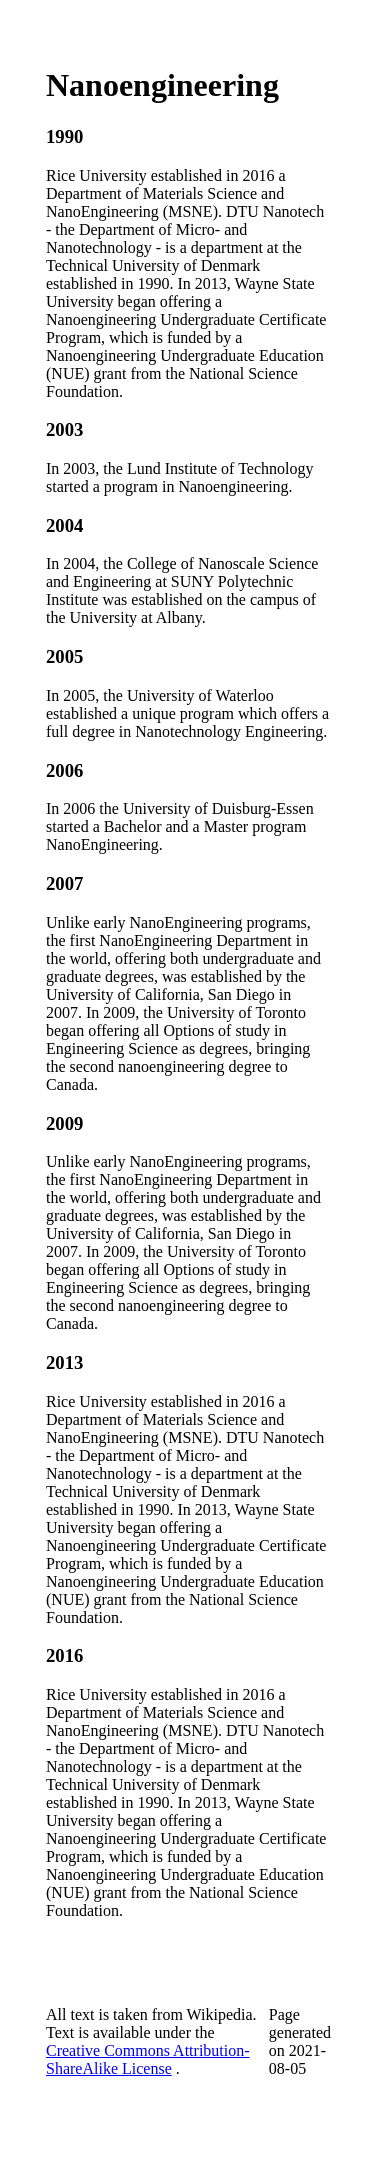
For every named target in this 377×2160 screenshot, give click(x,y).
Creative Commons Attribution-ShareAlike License (148, 2059)
